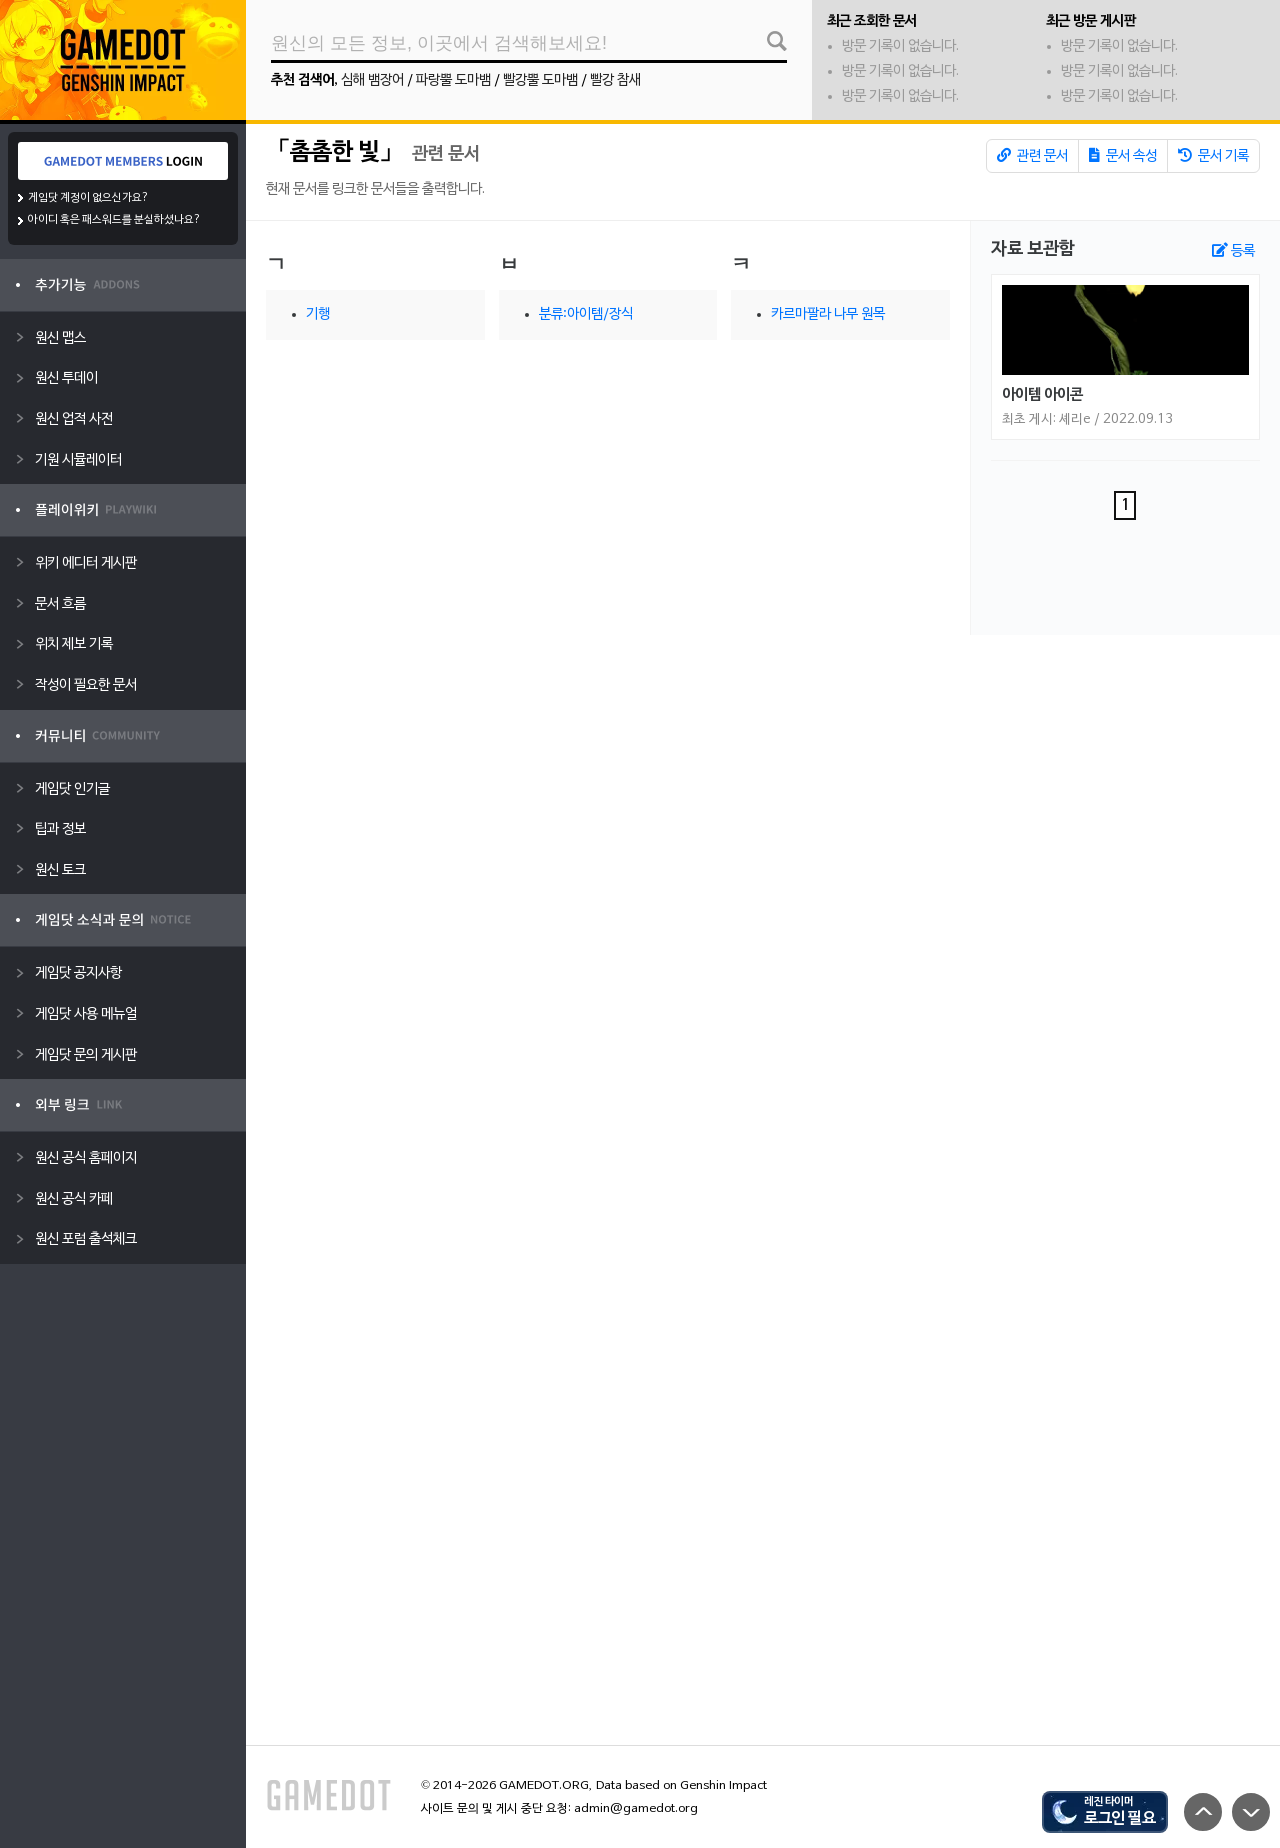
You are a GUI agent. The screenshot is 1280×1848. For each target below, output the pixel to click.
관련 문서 (1032, 156)
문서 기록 (1213, 156)
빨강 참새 (615, 80)
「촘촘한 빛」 (334, 153)
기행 (318, 314)
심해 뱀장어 (372, 80)
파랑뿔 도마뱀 (453, 80)
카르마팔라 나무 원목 (828, 314)
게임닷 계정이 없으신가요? (88, 198)
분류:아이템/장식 (586, 314)
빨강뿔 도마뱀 (540, 80)
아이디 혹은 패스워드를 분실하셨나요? (114, 220)
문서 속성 (1123, 156)
